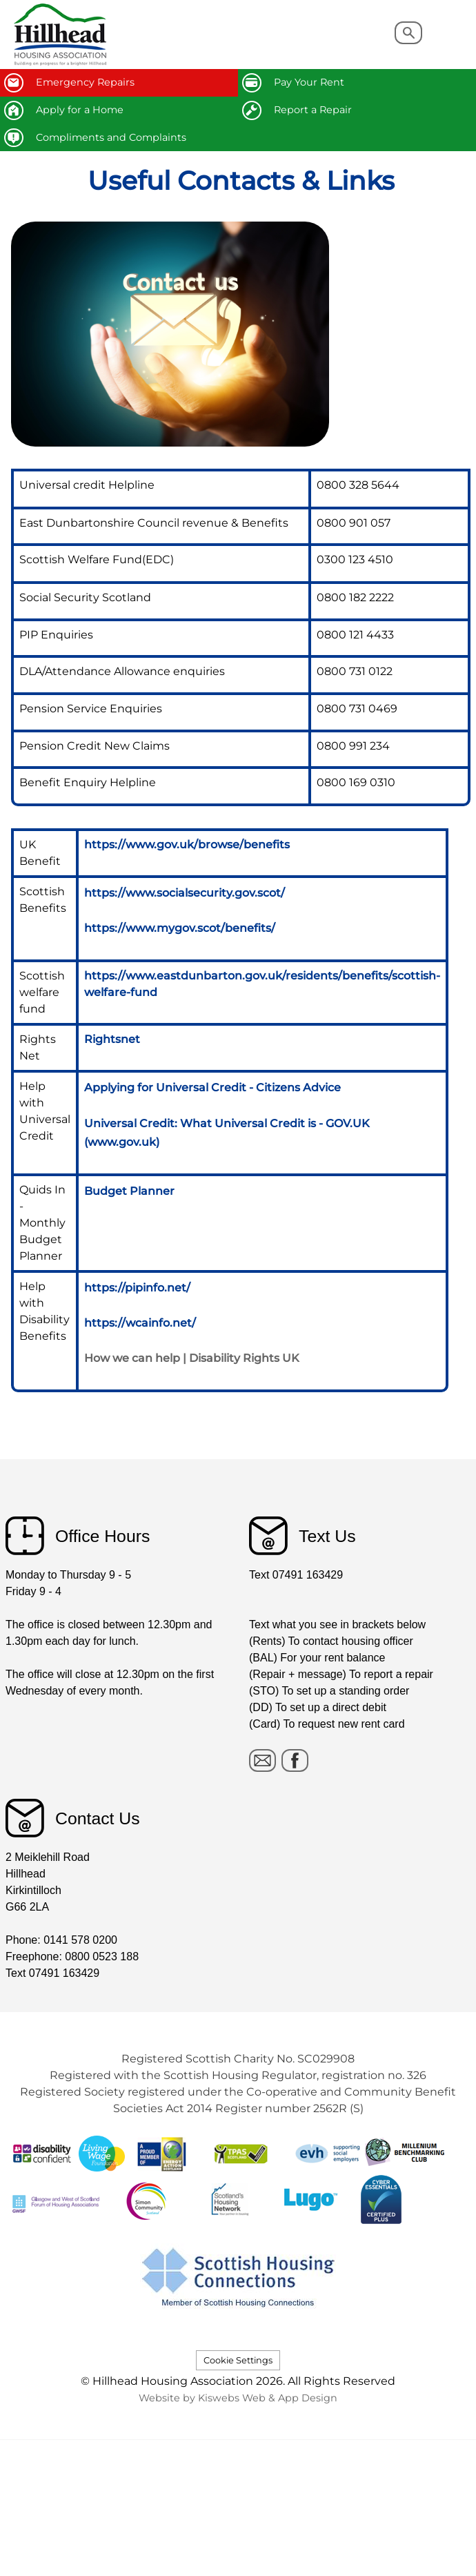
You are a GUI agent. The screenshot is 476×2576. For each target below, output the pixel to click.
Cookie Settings (238, 2360)
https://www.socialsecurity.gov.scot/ (184, 892)
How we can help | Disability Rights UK (191, 1358)
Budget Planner (129, 1191)
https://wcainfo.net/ (140, 1322)
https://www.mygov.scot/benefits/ (179, 928)
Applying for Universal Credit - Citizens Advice (212, 1087)
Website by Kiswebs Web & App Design (238, 2398)
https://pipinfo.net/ (137, 1287)
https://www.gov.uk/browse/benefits (187, 844)
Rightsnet (112, 1039)
